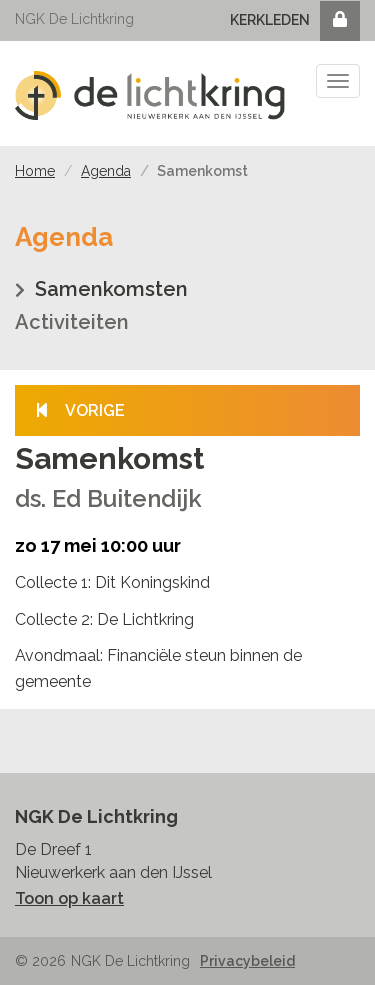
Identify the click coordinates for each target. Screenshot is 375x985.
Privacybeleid (247, 961)
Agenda (106, 171)
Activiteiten (72, 322)
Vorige (80, 410)
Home (35, 171)
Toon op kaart (69, 898)
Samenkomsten (111, 289)
